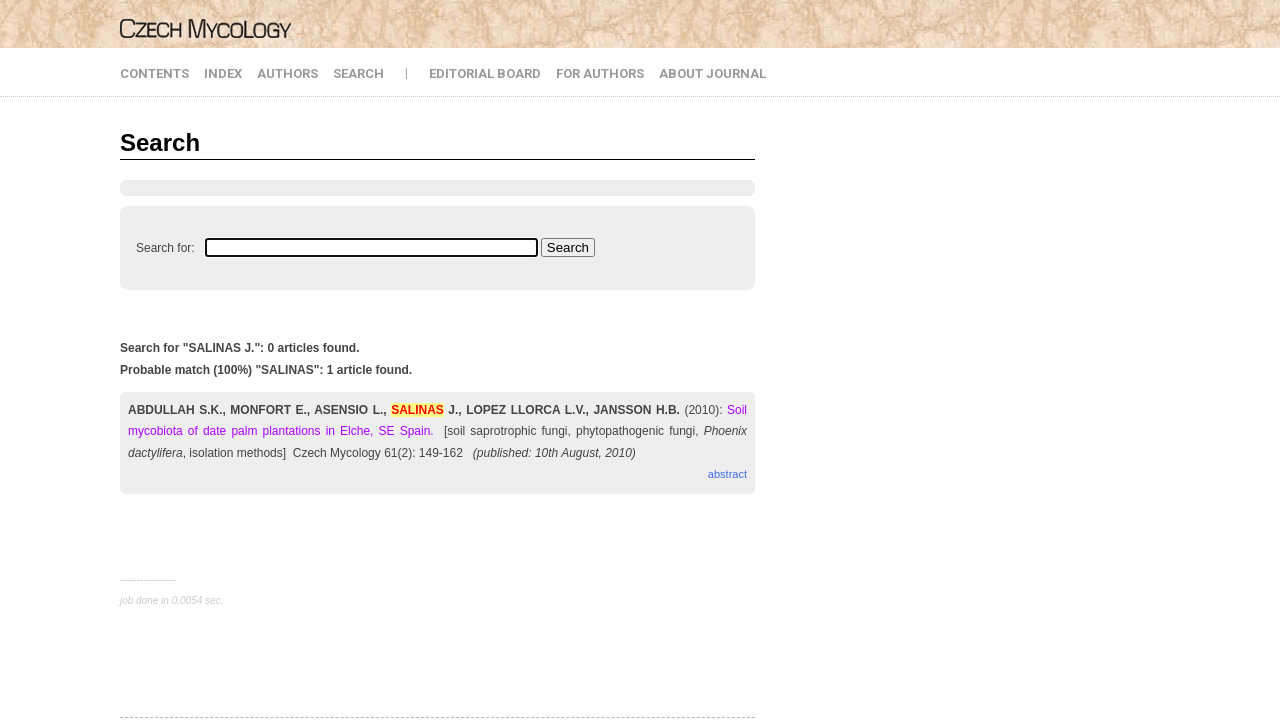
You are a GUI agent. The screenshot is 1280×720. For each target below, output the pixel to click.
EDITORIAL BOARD (485, 73)
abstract (727, 474)
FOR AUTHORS (600, 73)
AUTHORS (287, 73)
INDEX (223, 73)
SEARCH (358, 73)
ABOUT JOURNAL (712, 73)
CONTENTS (154, 73)
